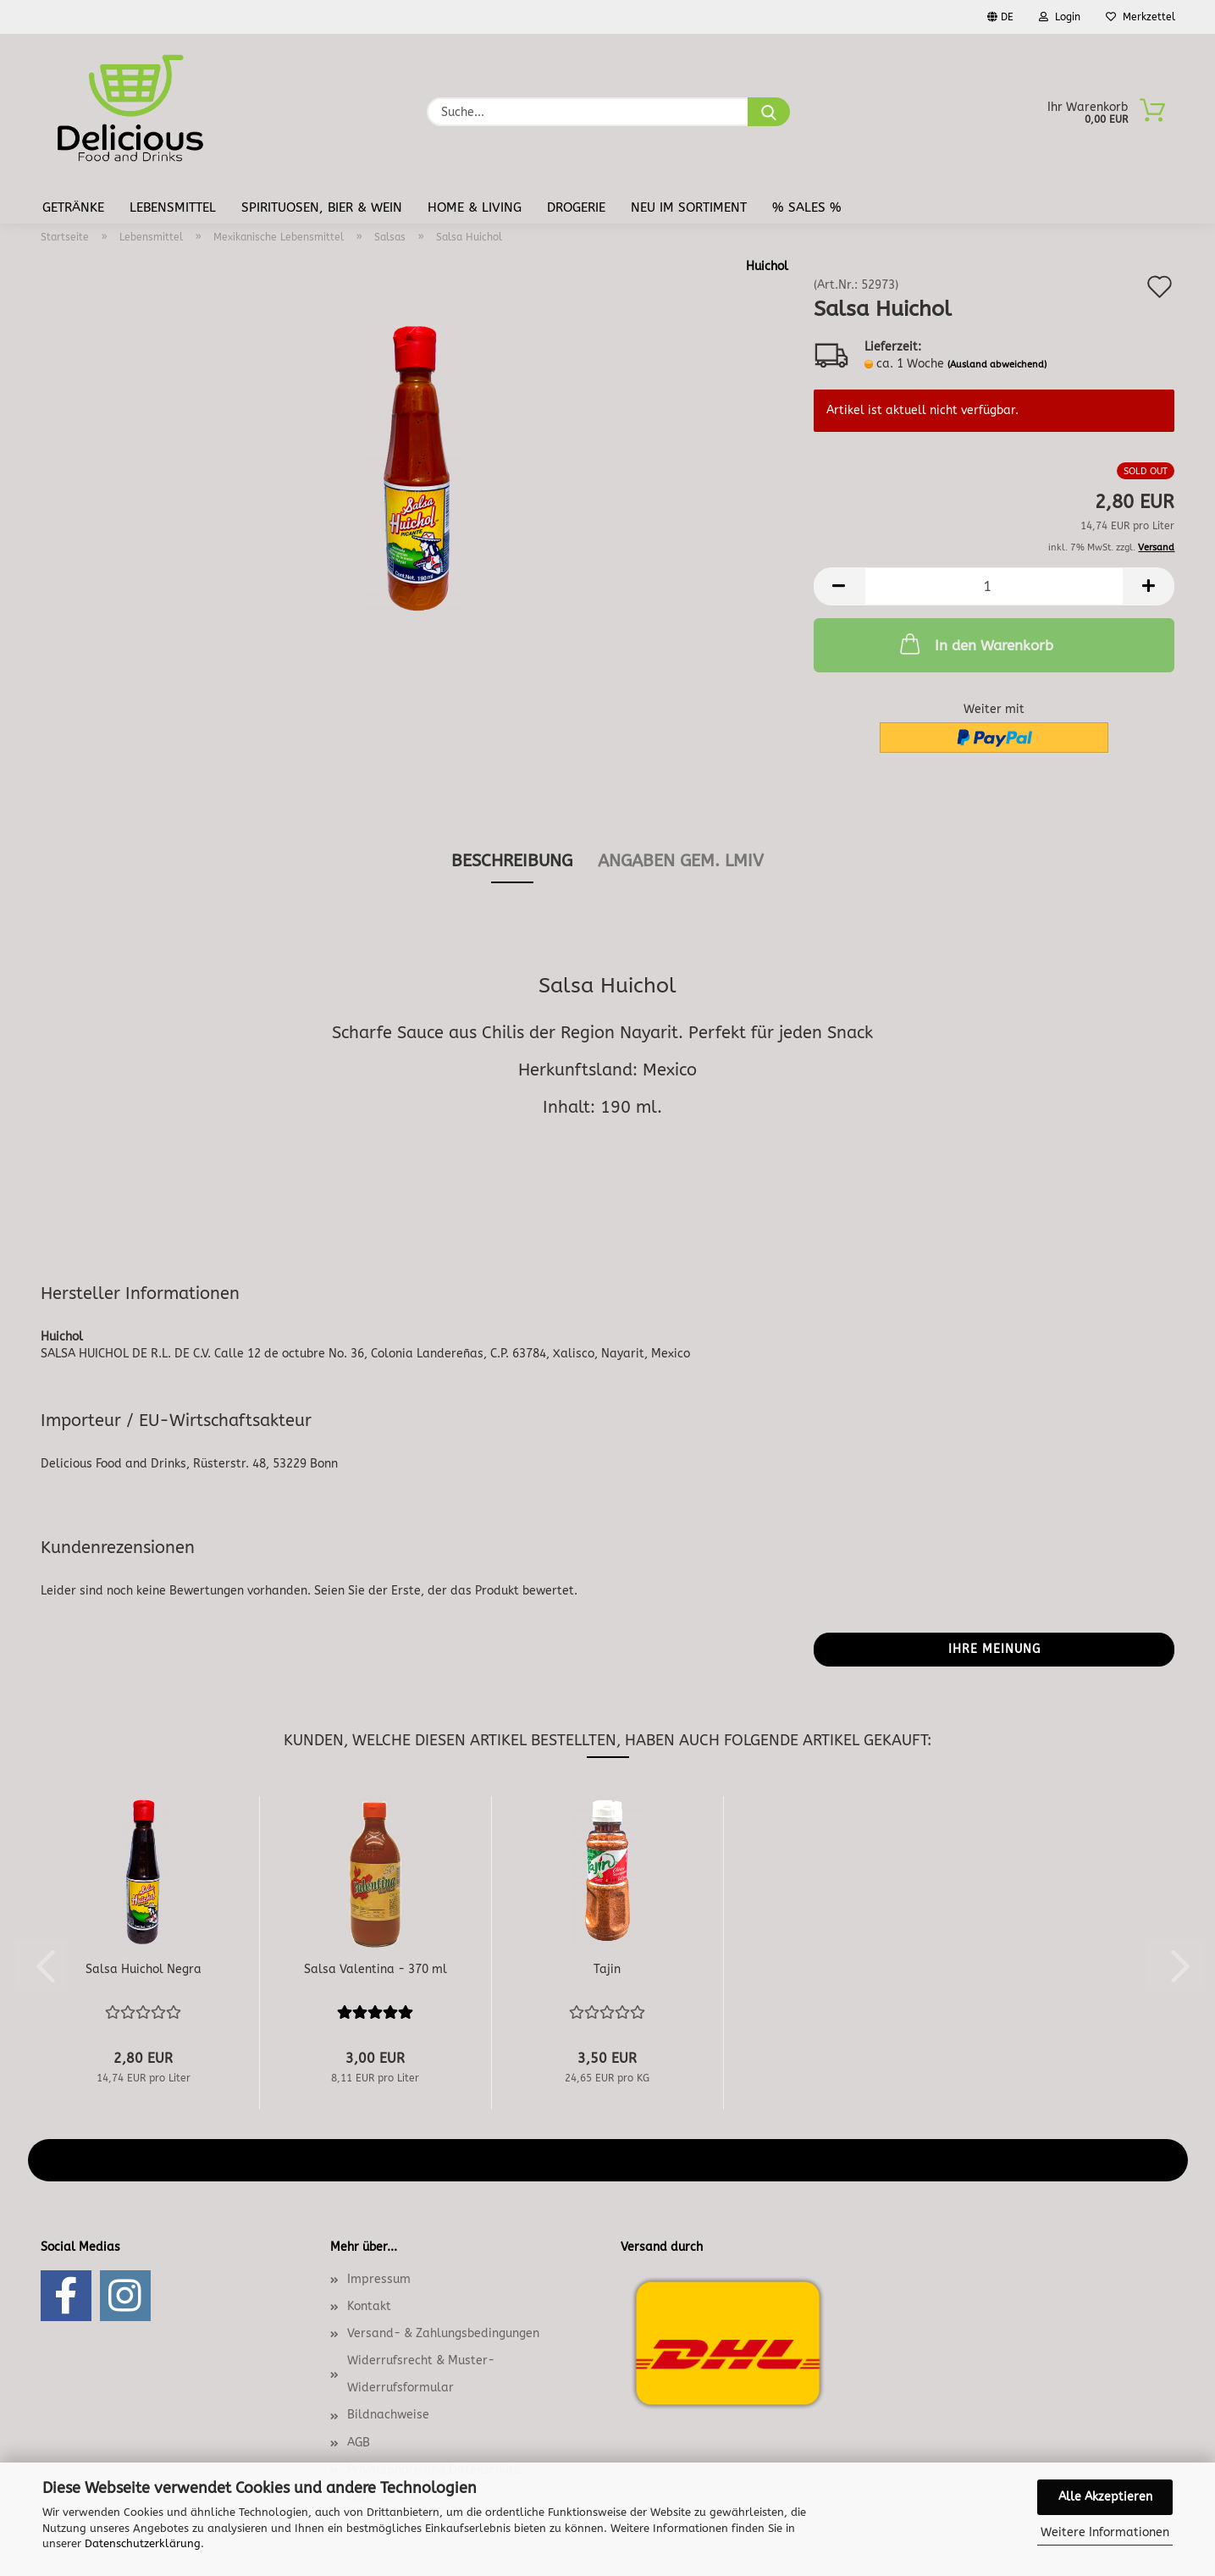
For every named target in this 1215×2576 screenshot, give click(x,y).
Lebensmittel (173, 207)
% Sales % (807, 207)
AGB (358, 2442)
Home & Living (475, 207)
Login (1059, 17)
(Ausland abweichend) (997, 364)
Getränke (73, 207)
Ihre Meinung (994, 1649)
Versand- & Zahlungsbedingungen (443, 2333)
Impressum (379, 2279)
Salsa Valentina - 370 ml (375, 1969)
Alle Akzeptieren (1105, 2497)
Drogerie (576, 207)
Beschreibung (511, 861)
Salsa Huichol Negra (144, 1969)
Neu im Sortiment (689, 207)
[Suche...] (769, 111)
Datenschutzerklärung (143, 2543)
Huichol (767, 266)
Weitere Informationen (1105, 2532)
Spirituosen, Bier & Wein (321, 207)
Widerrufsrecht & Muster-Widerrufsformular (420, 2374)
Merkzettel (1140, 17)
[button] (839, 586)
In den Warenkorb (975, 643)
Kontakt (369, 2306)
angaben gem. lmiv (681, 861)
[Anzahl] (994, 586)
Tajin (607, 1969)
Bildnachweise (388, 2414)
